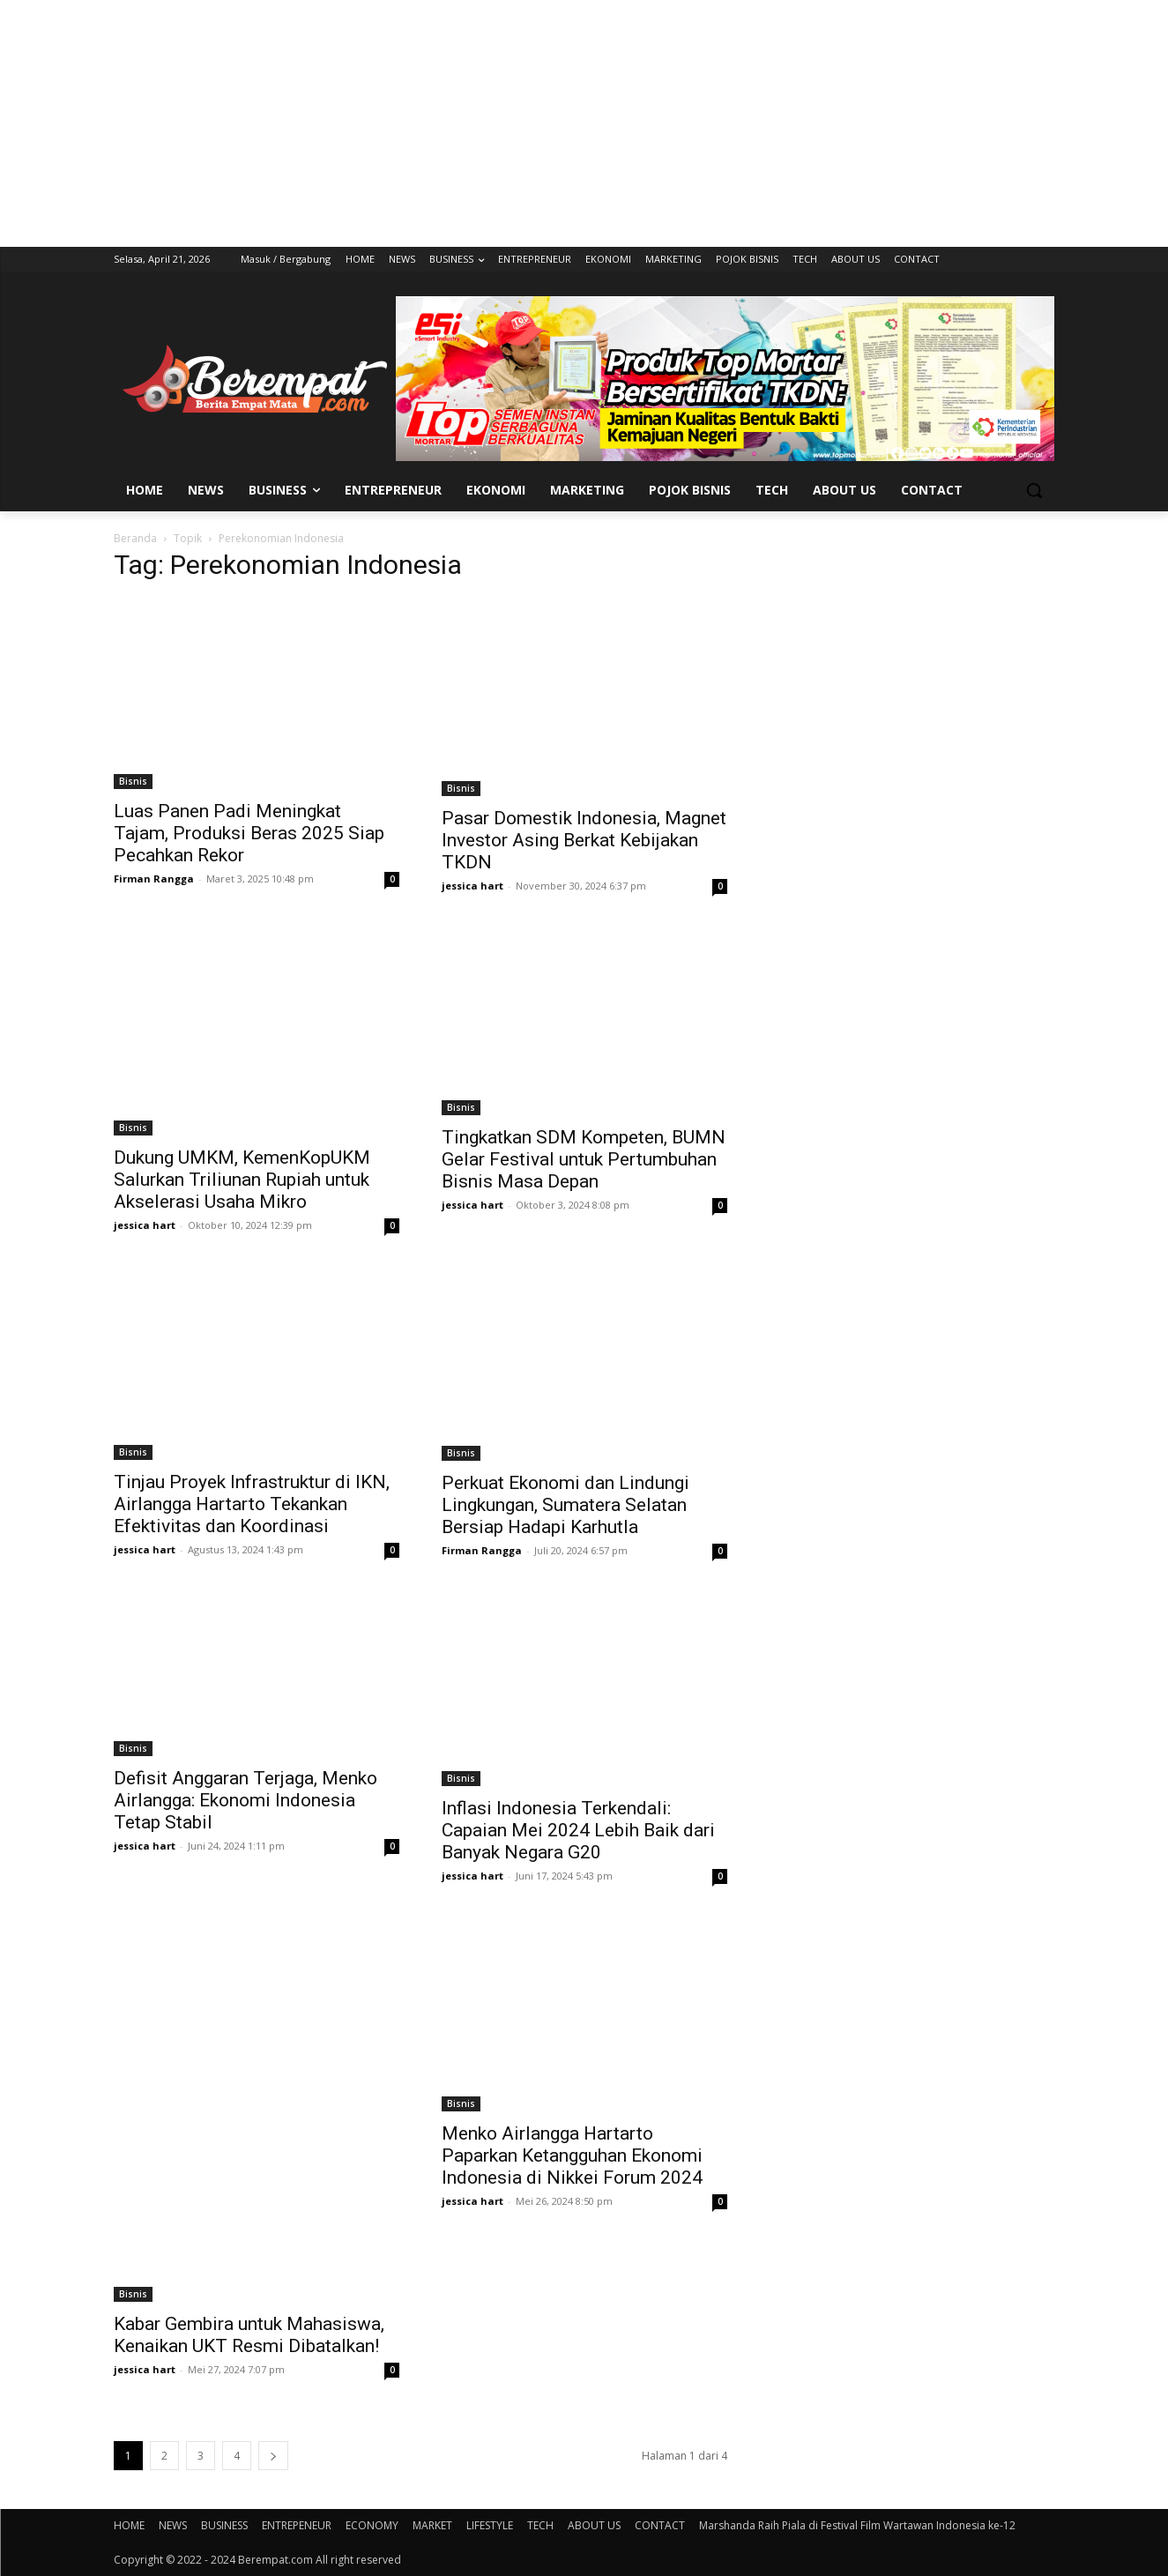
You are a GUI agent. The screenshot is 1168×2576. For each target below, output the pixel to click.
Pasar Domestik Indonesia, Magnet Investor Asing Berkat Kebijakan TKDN (584, 840)
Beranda (135, 538)
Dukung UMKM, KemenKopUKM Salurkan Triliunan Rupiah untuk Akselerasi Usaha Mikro (242, 1179)
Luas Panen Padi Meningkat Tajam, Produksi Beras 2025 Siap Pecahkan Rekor (249, 833)
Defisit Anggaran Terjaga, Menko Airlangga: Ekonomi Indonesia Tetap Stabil (245, 1800)
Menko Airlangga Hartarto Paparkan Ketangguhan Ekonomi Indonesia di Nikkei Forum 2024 (572, 2155)
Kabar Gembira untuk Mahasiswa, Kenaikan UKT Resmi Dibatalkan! (249, 2334)
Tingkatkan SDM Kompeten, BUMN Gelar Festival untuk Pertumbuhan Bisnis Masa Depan (583, 1159)
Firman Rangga (154, 878)
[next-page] (273, 2455)
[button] (1034, 490)
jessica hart (472, 885)
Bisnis (133, 781)
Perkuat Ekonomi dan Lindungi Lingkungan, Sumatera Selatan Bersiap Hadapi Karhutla (565, 1504)
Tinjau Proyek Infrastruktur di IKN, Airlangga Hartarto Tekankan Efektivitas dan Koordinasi (252, 1504)
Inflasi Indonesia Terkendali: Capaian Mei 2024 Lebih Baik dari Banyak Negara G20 (578, 1830)
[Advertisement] (584, 123)
